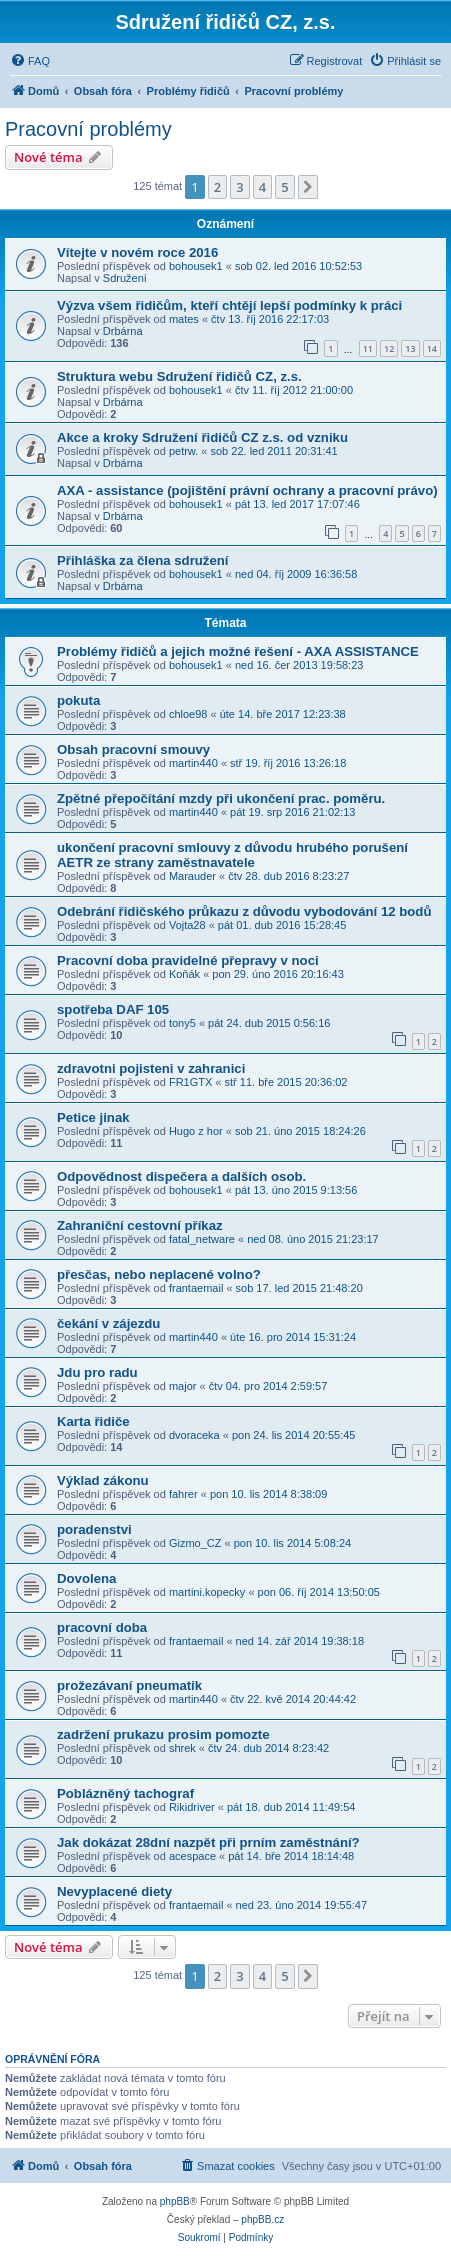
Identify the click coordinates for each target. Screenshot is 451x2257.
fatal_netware (202, 1239)
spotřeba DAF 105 (113, 1009)
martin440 (193, 763)
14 (432, 348)
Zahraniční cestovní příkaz (140, 1225)
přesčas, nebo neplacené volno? (159, 1274)
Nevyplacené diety (114, 1891)
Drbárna (123, 331)
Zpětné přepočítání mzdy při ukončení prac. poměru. (221, 798)
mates (184, 319)
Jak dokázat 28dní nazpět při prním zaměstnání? (208, 1842)
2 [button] (217, 187)
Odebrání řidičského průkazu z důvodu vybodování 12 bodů (244, 911)
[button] (308, 187)
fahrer (183, 1494)
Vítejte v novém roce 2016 (137, 252)
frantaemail (196, 1288)
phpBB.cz (262, 2219)
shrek (182, 1748)
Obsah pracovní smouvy (133, 749)
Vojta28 (187, 925)
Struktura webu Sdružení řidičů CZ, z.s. (179, 376)
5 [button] (284, 187)
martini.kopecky (207, 1592)
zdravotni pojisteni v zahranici (151, 1068)
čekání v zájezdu (108, 1323)
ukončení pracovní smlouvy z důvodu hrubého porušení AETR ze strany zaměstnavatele (232, 855)
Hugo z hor (196, 1131)
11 (368, 348)
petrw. (183, 451)
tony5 (182, 1023)
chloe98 (188, 714)
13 (410, 348)
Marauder (192, 876)
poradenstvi (94, 1529)
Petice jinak (93, 1117)
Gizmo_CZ (195, 1543)
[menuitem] (30, 61)
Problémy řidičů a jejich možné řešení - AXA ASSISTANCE (238, 651)
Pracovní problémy (88, 129)
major (183, 1386)
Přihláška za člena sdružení (143, 560)
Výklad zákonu (103, 1480)
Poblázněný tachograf (125, 1793)
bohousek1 (196, 266)
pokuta (78, 700)
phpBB (175, 2201)
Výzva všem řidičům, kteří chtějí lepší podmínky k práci (229, 305)
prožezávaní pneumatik (129, 1685)
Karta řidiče (93, 1421)
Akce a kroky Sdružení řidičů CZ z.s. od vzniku (202, 437)
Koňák (184, 974)
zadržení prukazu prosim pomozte (163, 1734)
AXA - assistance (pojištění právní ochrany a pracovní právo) (247, 490)
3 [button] (239, 187)
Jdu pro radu (97, 1372)
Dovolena (86, 1578)
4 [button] (262, 187)
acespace (192, 1856)
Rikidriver (192, 1807)
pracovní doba (102, 1627)
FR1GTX (190, 1082)
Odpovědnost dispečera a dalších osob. (181, 1176)
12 (389, 348)
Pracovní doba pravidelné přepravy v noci (188, 960)
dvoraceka (194, 1435)
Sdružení (125, 278)
